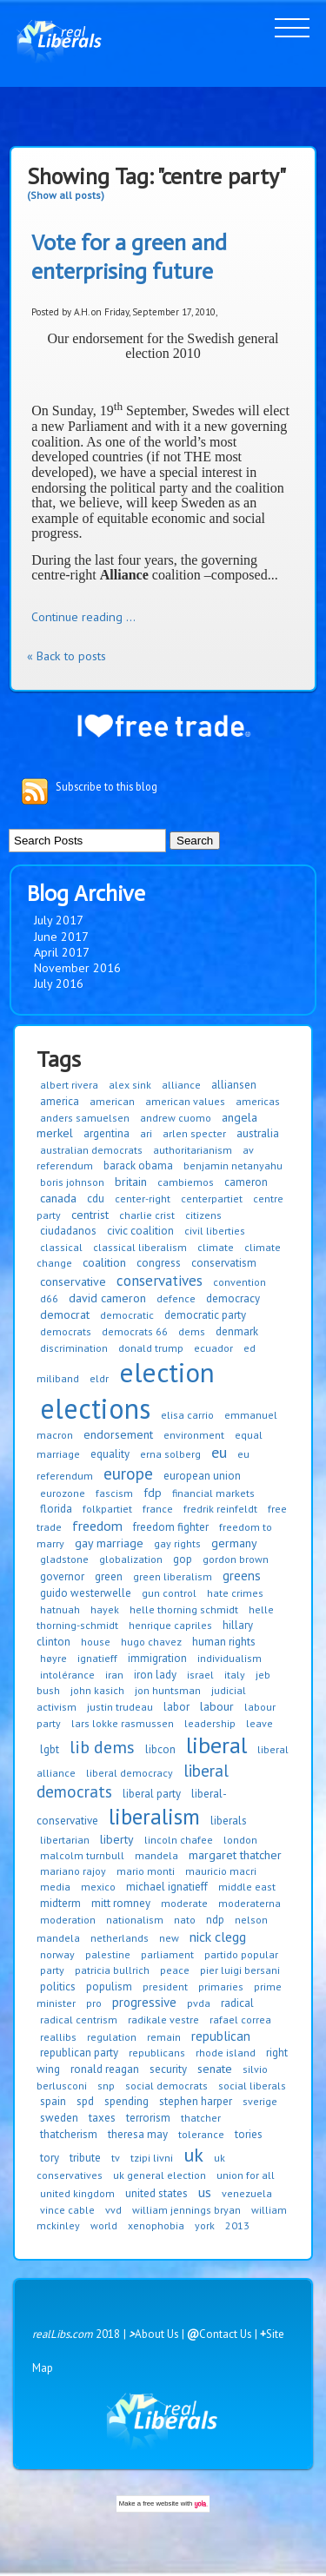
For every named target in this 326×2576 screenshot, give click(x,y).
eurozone (62, 1493)
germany (234, 1543)
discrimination (74, 1347)
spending (126, 2101)
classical (61, 1247)
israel (200, 1674)
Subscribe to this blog (106, 786)
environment (193, 1434)
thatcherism (68, 2134)
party (52, 1970)
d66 (49, 1298)
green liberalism (172, 1576)
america (59, 1101)
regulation (111, 2036)
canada (58, 1198)
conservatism (223, 1262)
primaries (220, 1986)
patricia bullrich (112, 1970)
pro (94, 2003)
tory (49, 2157)
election (167, 1372)
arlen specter (194, 1133)
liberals (228, 1820)
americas (258, 1101)
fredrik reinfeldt (220, 1508)
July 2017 (58, 920)
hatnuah (60, 1609)
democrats (65, 1331)
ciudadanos (68, 1230)
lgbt (49, 1749)
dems (191, 1331)
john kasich (97, 1690)
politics (58, 1986)
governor (62, 1576)
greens (242, 1575)
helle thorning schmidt (184, 1609)
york (205, 2225)
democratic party (205, 1315)
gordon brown (236, 1559)
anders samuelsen (85, 1117)
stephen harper (195, 2101)
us (204, 2192)
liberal (216, 1745)
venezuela (247, 2193)
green (109, 1576)
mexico (98, 1886)
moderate (184, 1903)
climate (215, 1247)
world (103, 2225)
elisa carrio (187, 1414)
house (95, 1641)
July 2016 (58, 983)
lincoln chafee (178, 1839)
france (158, 1508)
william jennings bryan (186, 2209)
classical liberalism (140, 1247)
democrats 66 (135, 1331)
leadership (210, 1723)
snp (106, 2085)
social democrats (166, 2085)
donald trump (150, 1347)
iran (114, 1674)
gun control (169, 1592)
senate (214, 2068)
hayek (104, 1609)
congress (158, 1262)
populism (109, 1986)
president (165, 1986)
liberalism (154, 1817)
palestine (107, 1954)
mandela (156, 1855)
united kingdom (77, 2193)
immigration (157, 1658)
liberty (117, 1839)
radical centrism (78, 2019)
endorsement (118, 1434)
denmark (237, 1331)
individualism (229, 1658)
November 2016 (77, 968)
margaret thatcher (235, 1855)
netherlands (119, 1937)
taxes (102, 2117)
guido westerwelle (85, 1593)
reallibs (58, 2036)
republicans (157, 2052)
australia (257, 1133)
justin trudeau (120, 1706)
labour (217, 1706)
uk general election (159, 2175)
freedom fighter (171, 1527)
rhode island (226, 2052)
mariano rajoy (73, 1870)
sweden (59, 2117)
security (168, 2069)
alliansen (233, 1084)
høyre (53, 1658)
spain (53, 2101)
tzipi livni (151, 2157)
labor (176, 1706)
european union (202, 1475)
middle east (247, 1886)
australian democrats (91, 1149)
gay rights (177, 1543)
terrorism (148, 2117)
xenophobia (156, 2225)
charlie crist (147, 1215)
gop (182, 1559)
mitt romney (120, 1903)
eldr (99, 1378)
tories (249, 2134)
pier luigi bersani (240, 1970)
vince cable (67, 2209)
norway (57, 1954)
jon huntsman (168, 1690)
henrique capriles (170, 1625)
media (55, 1886)
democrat (65, 1314)
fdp (152, 1492)
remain (164, 2036)
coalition (104, 1262)
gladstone (64, 1559)
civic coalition (140, 1230)
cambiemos (185, 1182)
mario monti (145, 1870)
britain (131, 1181)
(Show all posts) (65, 195)
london (240, 1839)
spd (85, 2101)
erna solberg (170, 1453)
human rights (224, 1641)
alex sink (130, 1084)
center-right (142, 1198)
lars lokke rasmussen (122, 1723)
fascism (114, 1493)
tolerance (201, 2134)
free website (160, 2503)
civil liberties (214, 1230)
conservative (73, 1281)
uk (193, 2154)
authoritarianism (192, 1149)
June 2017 (61, 936)
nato (185, 1919)
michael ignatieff (167, 1886)
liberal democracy (129, 1772)
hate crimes (235, 1592)
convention (239, 1281)
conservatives (159, 1280)
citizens (203, 1215)
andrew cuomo (175, 1117)
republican (220, 2036)
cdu (95, 1198)
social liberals (252, 2085)
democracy (233, 1298)
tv (115, 2157)
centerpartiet (212, 1198)
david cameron (107, 1298)
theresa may (138, 2134)
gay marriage (109, 1543)
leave (259, 1723)
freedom (97, 1525)
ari (146, 1133)
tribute (85, 2157)
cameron (246, 1182)
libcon (160, 1749)
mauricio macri (220, 1870)
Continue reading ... (83, 617)
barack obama (138, 1165)
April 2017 (62, 952)
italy (234, 1674)
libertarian (65, 1839)
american (112, 1101)
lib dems (102, 1747)
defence (176, 1298)
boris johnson (72, 1182)
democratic (127, 1314)
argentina (106, 1133)
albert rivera (69, 1084)
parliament (167, 1954)
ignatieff (97, 1658)
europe (128, 1473)
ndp (215, 1919)
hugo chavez (151, 1641)
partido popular (241, 1954)
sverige (260, 2101)
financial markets (213, 1493)
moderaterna (249, 1903)
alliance (181, 1084)
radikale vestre (163, 2019)
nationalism (134, 1919)
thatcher (201, 2117)
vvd (113, 2209)
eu (219, 1452)
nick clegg (218, 1936)
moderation (68, 1919)
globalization (131, 1559)
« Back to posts (66, 656)
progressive (144, 2002)
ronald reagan (104, 2069)
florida (56, 1508)
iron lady (155, 1674)
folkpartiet (107, 1508)
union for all (245, 2175)
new (169, 1937)
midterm (60, 1903)
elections (95, 1408)
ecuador (213, 1347)
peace (175, 1970)
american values (185, 1101)
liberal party (152, 1793)
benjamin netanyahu (233, 1165)
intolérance (67, 1674)
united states (156, 2193)
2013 (237, 2225)
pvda (198, 2003)
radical (237, 2003)
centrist (90, 1214)
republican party (79, 2052)
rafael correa (240, 2019)
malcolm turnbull (82, 1855)
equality (110, 1454)
